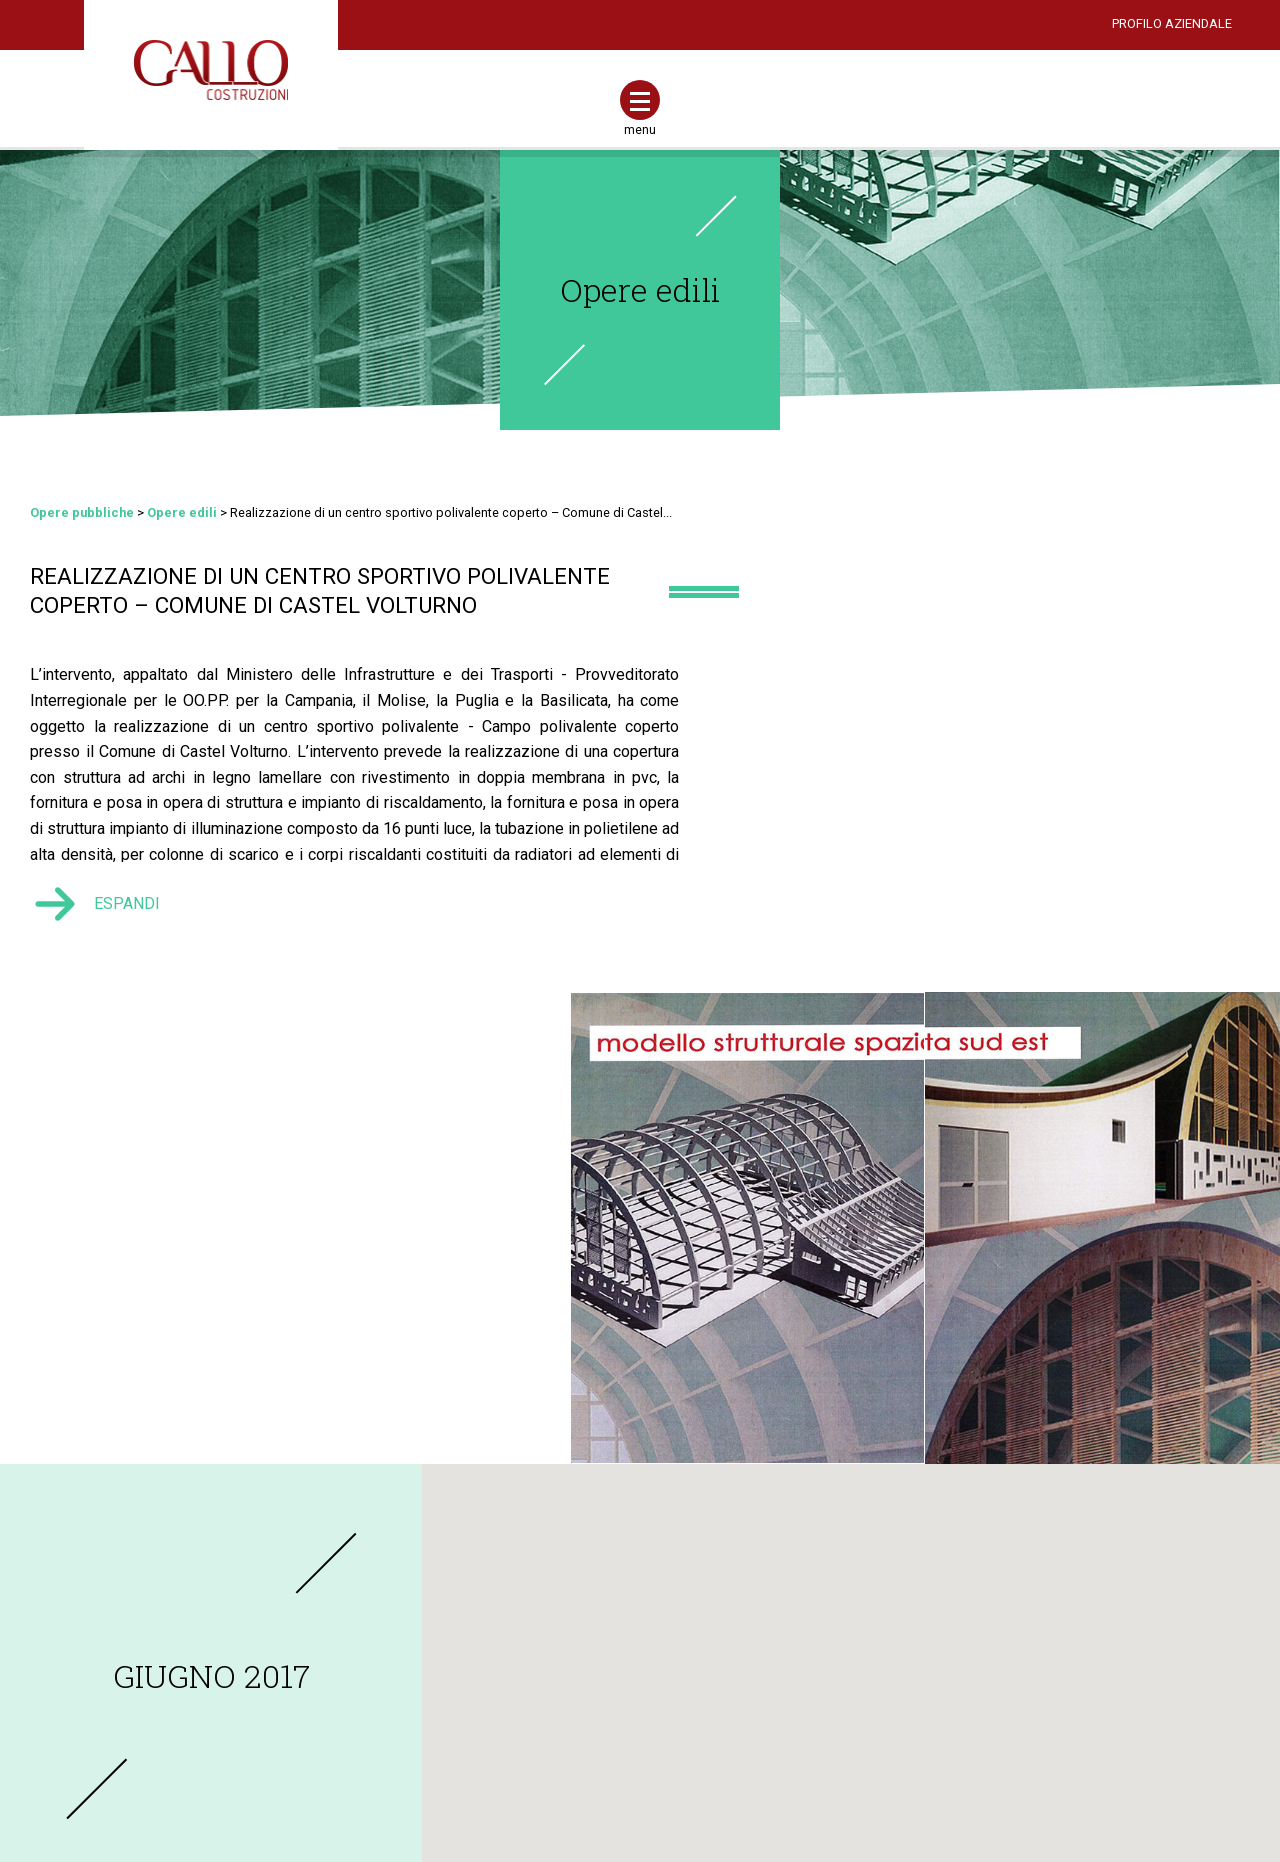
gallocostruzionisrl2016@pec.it (214, 1742)
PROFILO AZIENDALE (1172, 23)
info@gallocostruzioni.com (212, 1711)
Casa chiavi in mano (575, 1774)
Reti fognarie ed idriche (1021, 1650)
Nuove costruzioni (570, 1588)
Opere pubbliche (84, 514)
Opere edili (640, 289)
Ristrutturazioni (561, 1619)
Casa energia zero (570, 1743)
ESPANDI (129, 949)
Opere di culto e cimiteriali (1028, 1681)
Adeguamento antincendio (595, 1681)
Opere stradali (994, 1619)
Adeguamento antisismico (594, 1650)
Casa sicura (551, 1712)
